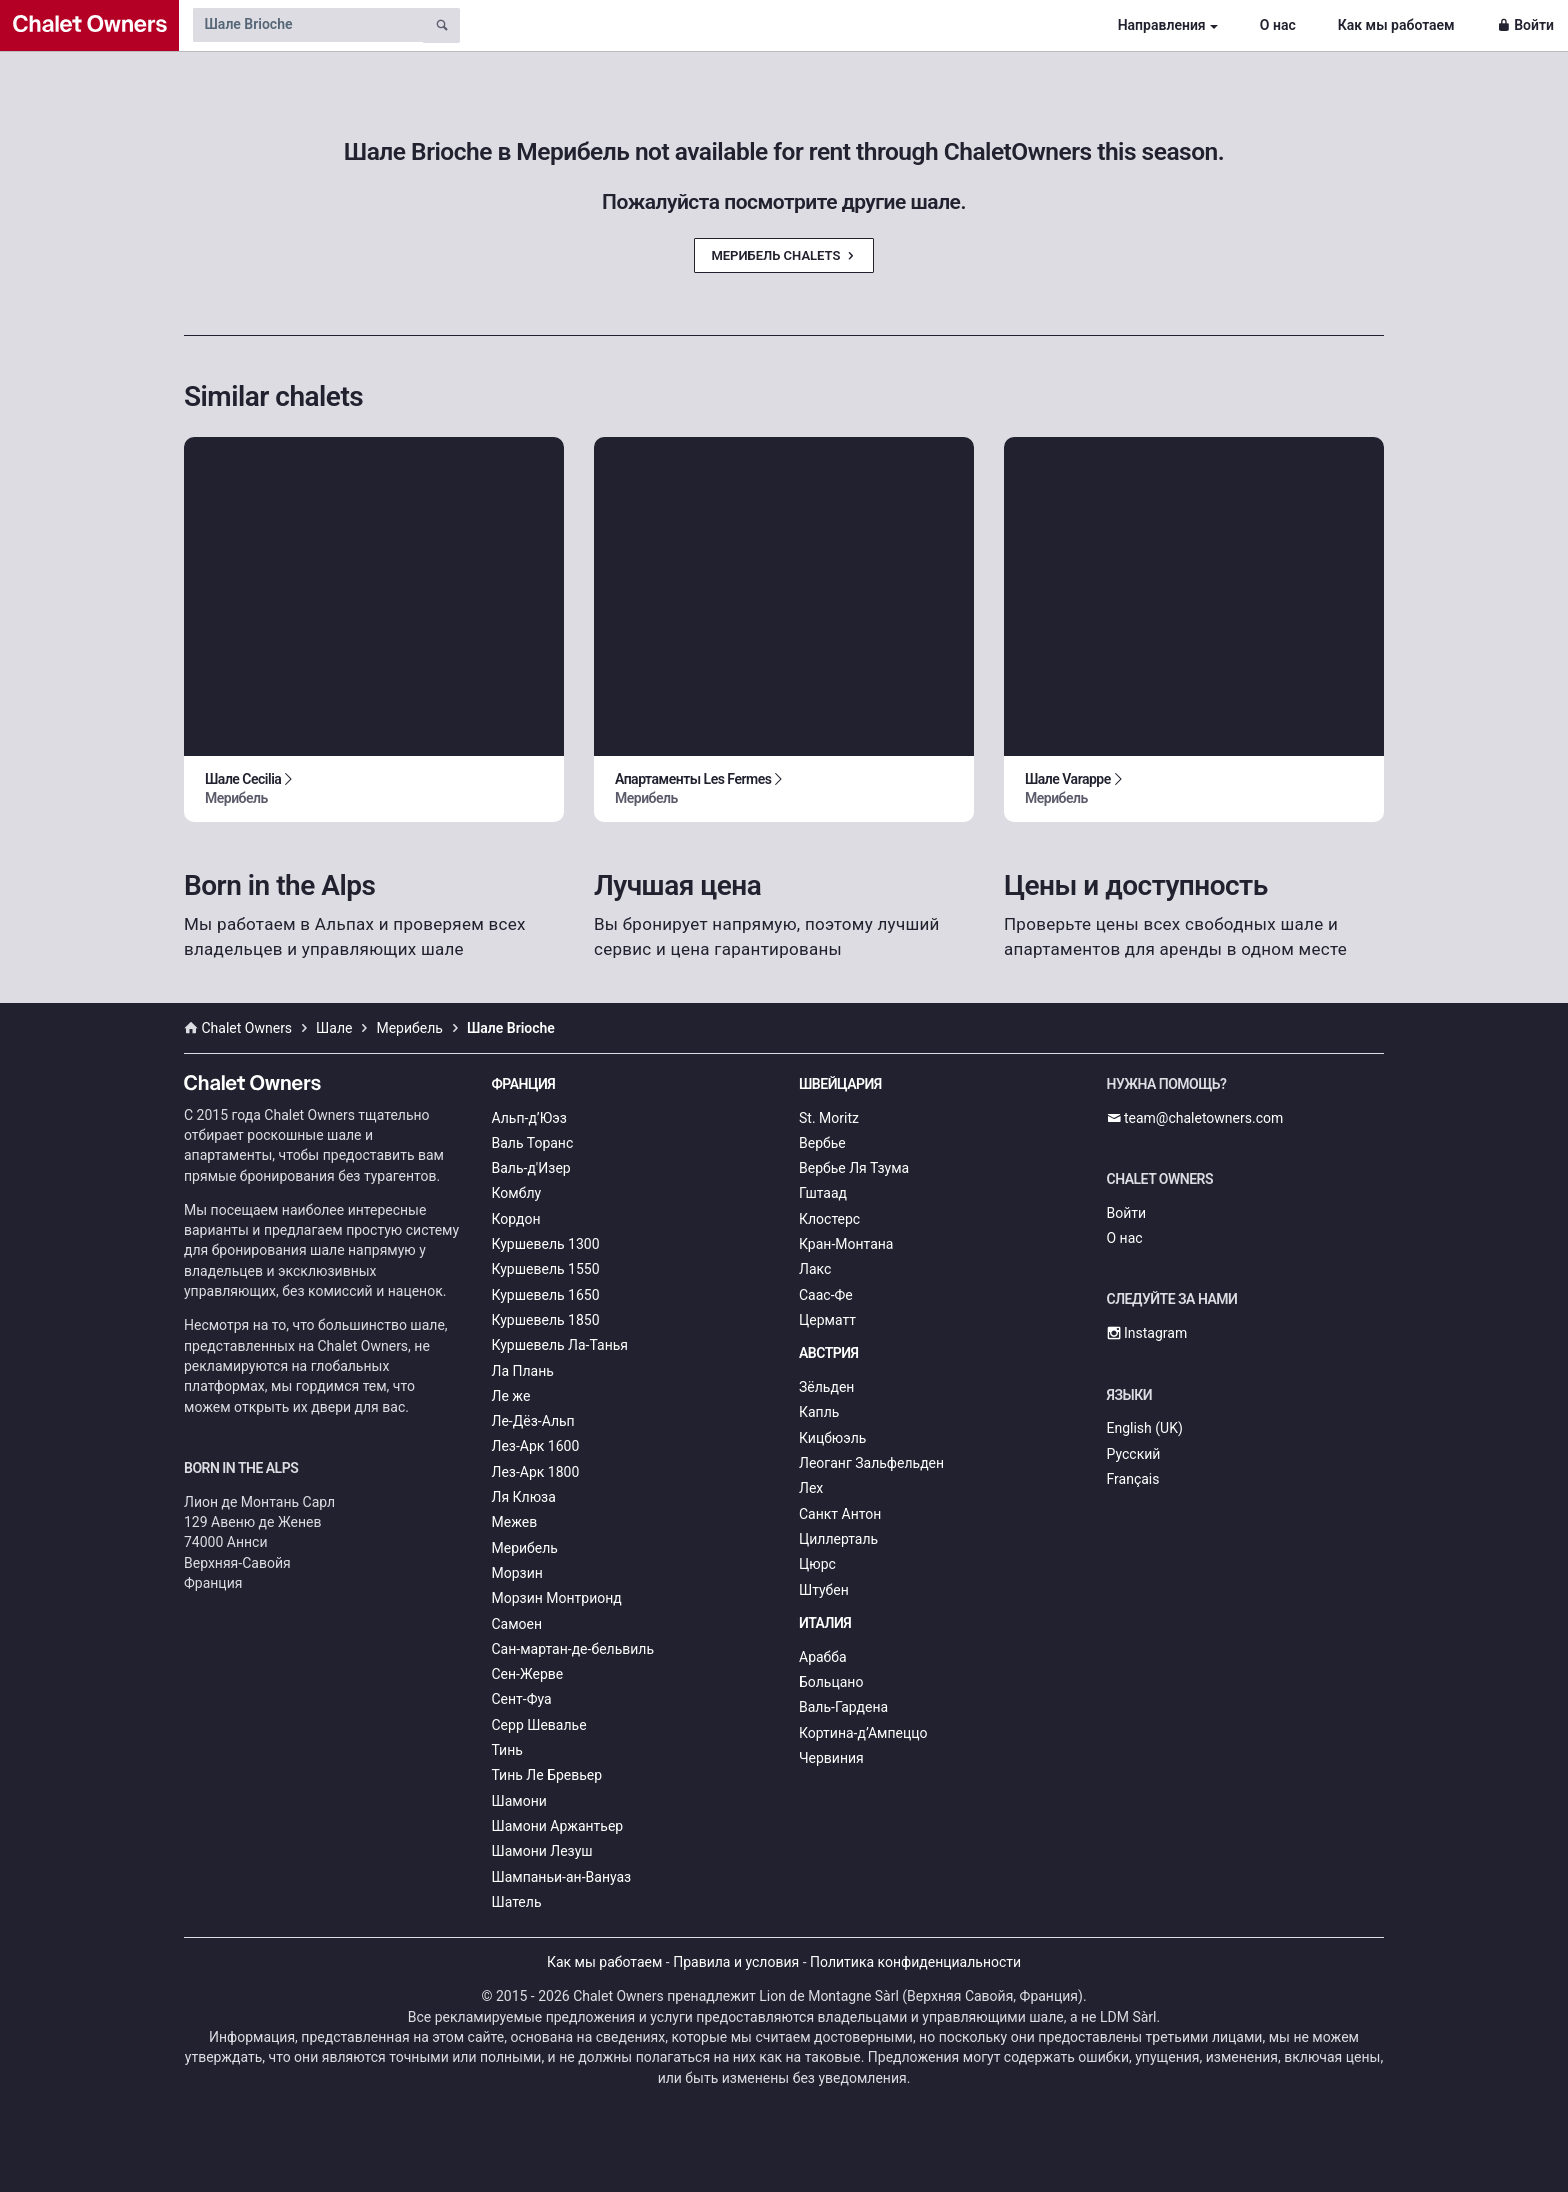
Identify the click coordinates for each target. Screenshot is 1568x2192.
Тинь (507, 1750)
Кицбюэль (832, 1438)
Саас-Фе (826, 1295)
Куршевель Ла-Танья (560, 1345)
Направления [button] (1162, 25)
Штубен (824, 1590)
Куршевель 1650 (546, 1295)
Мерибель (525, 1548)
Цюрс (817, 1564)
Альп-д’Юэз (529, 1118)
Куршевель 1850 (546, 1320)
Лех (811, 1488)
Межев (515, 1522)
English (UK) (1145, 1428)
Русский (1134, 1454)
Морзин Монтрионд (557, 1598)
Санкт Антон (840, 1514)
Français (1133, 1479)
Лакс (815, 1269)
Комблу (517, 1193)
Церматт (827, 1320)
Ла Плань (523, 1371)
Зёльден (826, 1387)
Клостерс (829, 1219)
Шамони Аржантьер (558, 1826)
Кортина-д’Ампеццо (863, 1733)
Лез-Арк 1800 (536, 1472)
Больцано (831, 1682)
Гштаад (823, 1193)
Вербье (822, 1143)
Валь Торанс (533, 1143)
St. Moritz (829, 1118)
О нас (1278, 25)
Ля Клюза (524, 1497)
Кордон (516, 1219)
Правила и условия (736, 1962)
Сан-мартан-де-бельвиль (573, 1649)
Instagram (1147, 1333)
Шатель (517, 1902)
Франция (524, 1084)
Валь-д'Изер (531, 1168)
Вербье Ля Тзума (854, 1168)
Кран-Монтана (846, 1244)
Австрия (829, 1353)
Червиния (831, 1758)
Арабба (823, 1657)
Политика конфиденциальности (915, 1962)
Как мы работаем (1396, 25)
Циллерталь (838, 1539)
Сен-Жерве (528, 1674)
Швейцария (840, 1084)
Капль (819, 1412)
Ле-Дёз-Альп (533, 1421)
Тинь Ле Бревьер (547, 1775)
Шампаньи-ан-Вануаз (562, 1877)
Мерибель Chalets (783, 255)
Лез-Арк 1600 (536, 1446)
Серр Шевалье (539, 1725)
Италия (825, 1623)
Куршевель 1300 (546, 1244)
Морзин (517, 1573)
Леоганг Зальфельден (871, 1463)
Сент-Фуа (522, 1699)
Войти (1525, 25)
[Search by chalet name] (308, 25)
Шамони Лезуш (542, 1851)
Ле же (511, 1396)
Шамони (519, 1801)
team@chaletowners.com (1195, 1118)
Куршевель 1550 (546, 1269)
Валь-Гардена (843, 1707)
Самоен (517, 1624)
